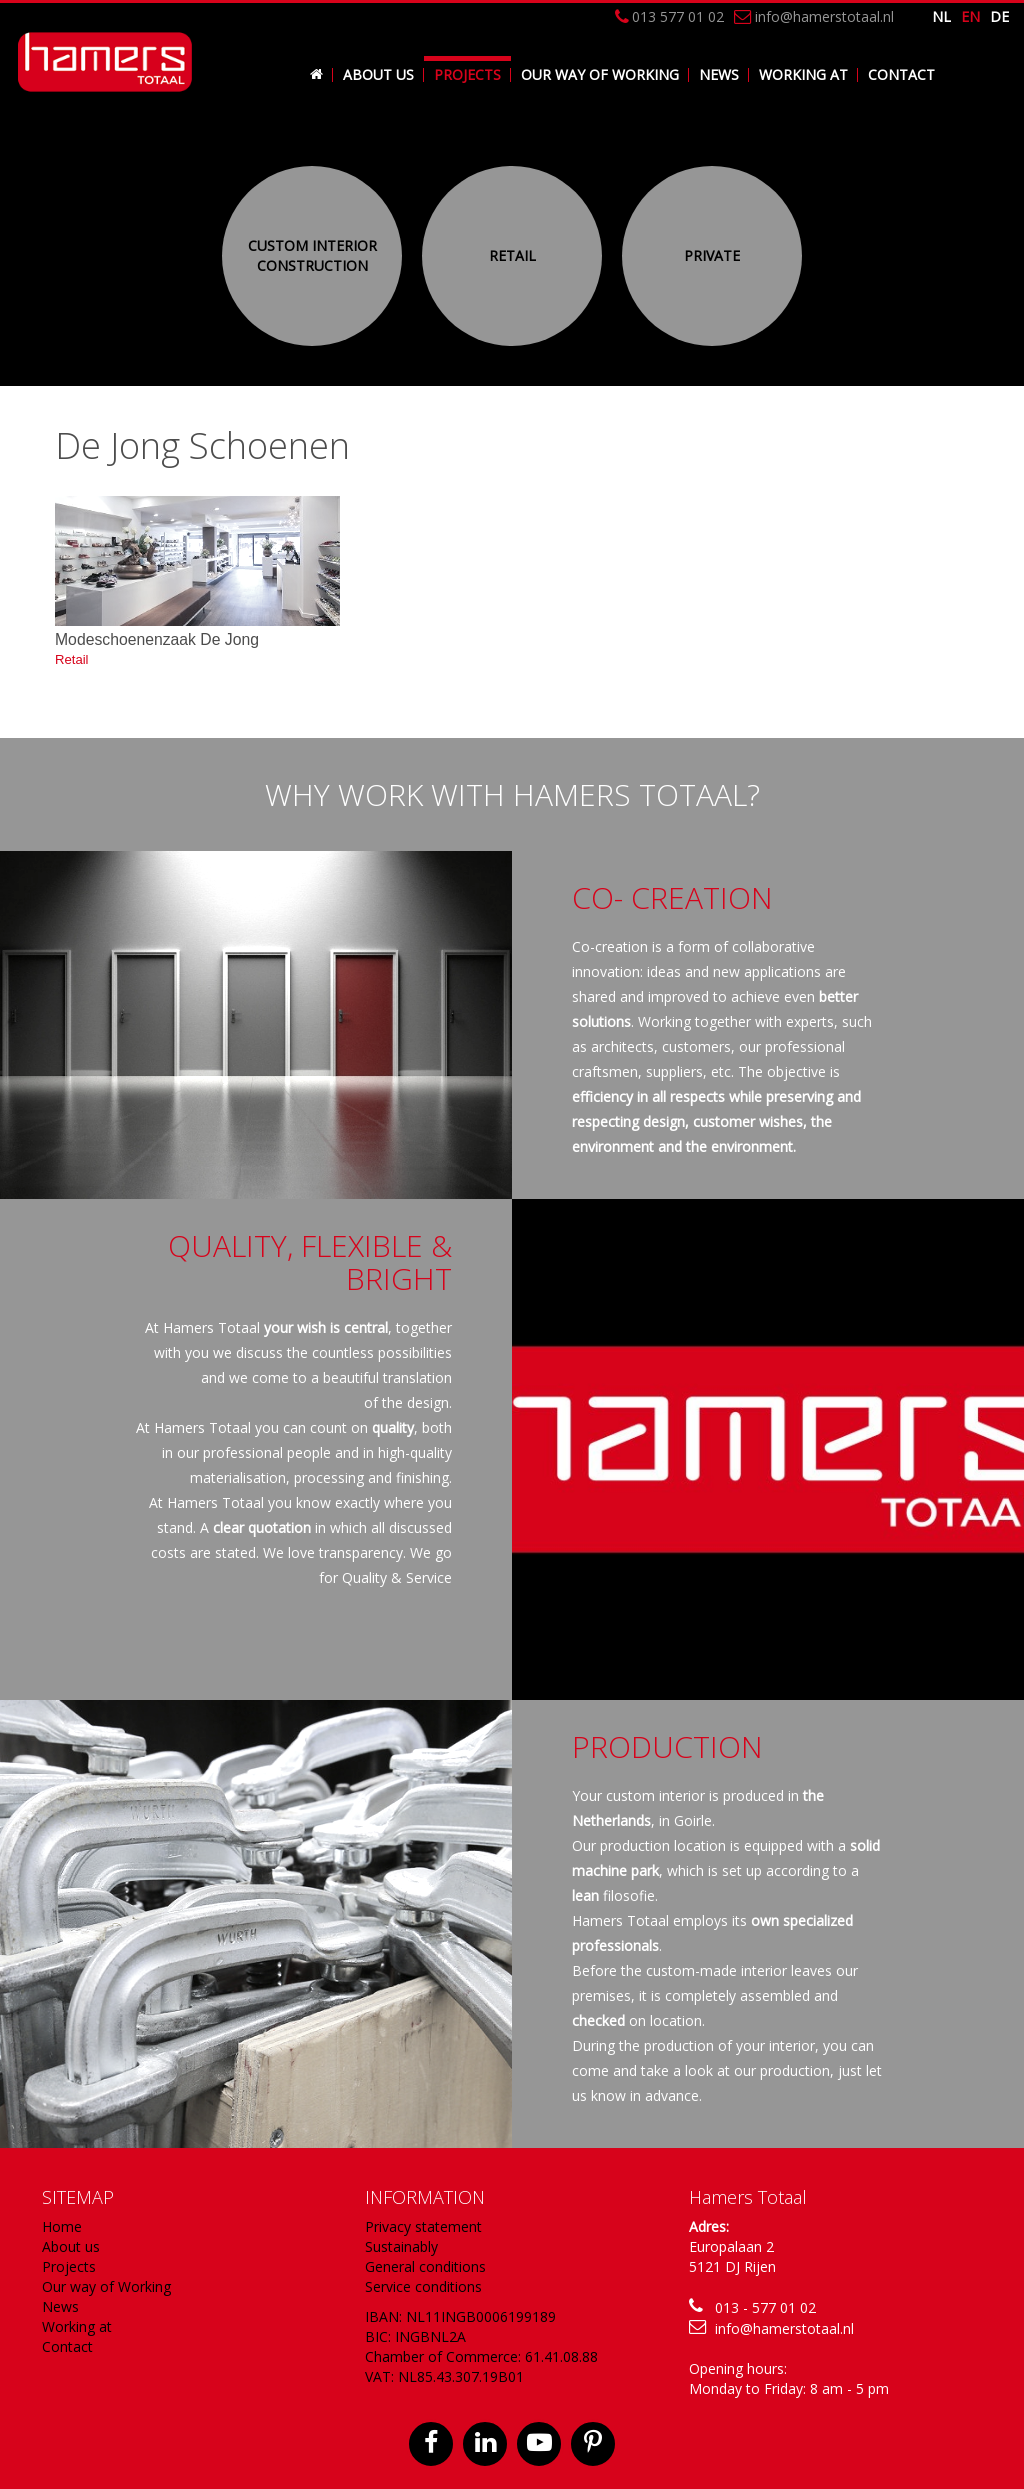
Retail (512, 255)
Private (712, 255)
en (970, 16)
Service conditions (423, 2286)
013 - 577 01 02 (765, 2307)
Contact (901, 74)
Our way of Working (600, 74)
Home (62, 2226)
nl (941, 16)
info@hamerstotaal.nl (784, 2328)
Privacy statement (423, 2226)
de (999, 16)
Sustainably (401, 2246)
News (719, 74)
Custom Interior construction (312, 255)
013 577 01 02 (669, 16)
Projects (467, 74)
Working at (803, 74)
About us (378, 74)
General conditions (425, 2266)
